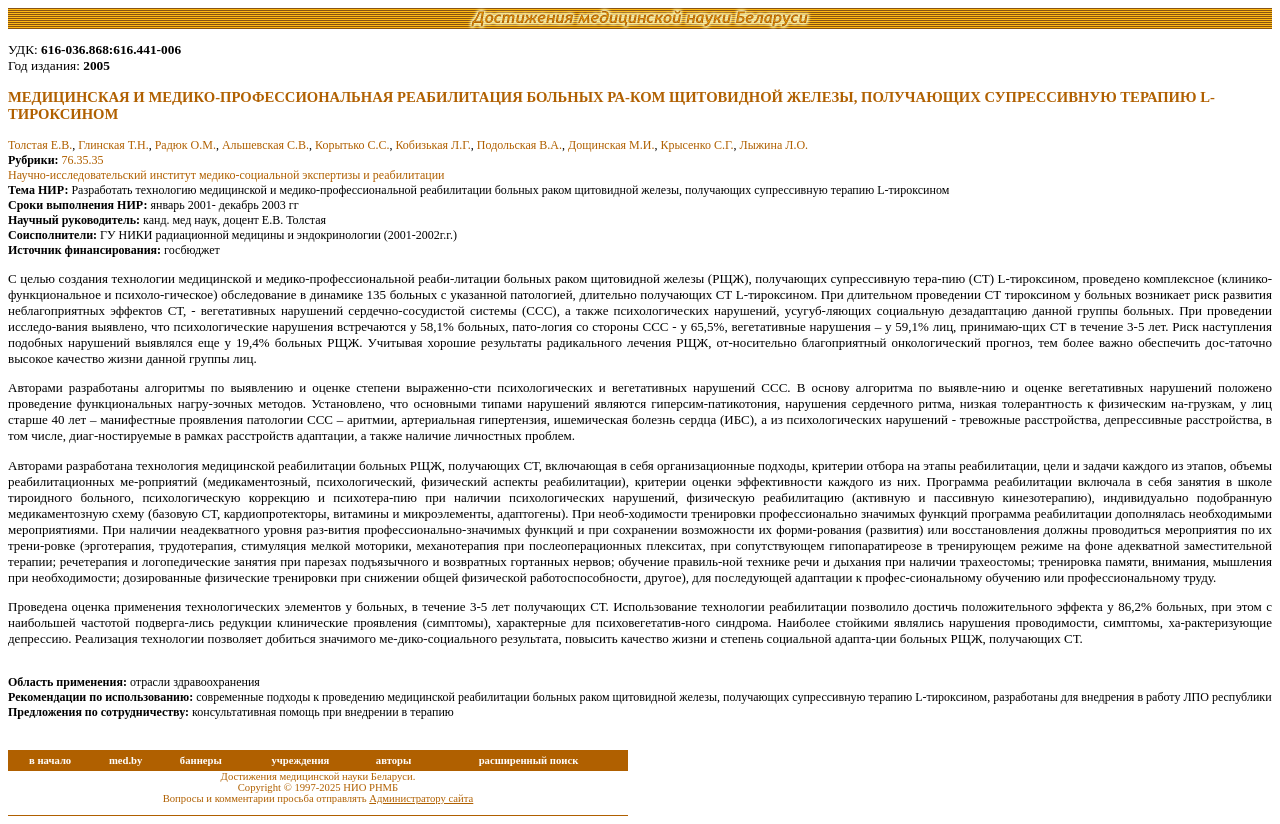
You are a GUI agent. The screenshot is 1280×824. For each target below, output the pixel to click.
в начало (50, 760)
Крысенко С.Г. (696, 145)
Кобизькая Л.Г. (432, 145)
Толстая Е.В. (40, 145)
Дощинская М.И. (611, 145)
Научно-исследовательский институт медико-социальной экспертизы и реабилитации (226, 175)
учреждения (300, 760)
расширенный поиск (529, 760)
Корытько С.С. (352, 145)
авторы (394, 760)
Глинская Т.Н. (113, 145)
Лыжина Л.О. (774, 145)
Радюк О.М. (185, 145)
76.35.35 (83, 160)
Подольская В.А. (519, 145)
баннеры (201, 760)
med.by (125, 760)
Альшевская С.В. (265, 145)
